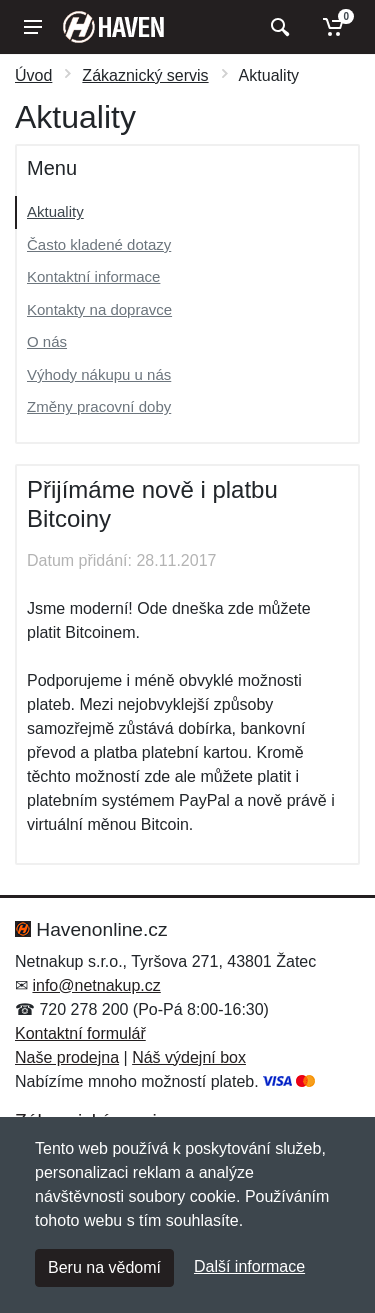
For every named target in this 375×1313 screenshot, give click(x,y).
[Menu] (33, 27)
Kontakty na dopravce (99, 309)
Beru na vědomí (104, 1267)
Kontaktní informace (93, 276)
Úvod (33, 75)
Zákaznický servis (145, 75)
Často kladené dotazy (99, 244)
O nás (47, 341)
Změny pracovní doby (99, 406)
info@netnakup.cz (96, 985)
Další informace (249, 1266)
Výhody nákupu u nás (99, 374)
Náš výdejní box (189, 1057)
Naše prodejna (67, 1057)
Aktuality (55, 211)
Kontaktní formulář (80, 1033)
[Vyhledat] (277, 27)
